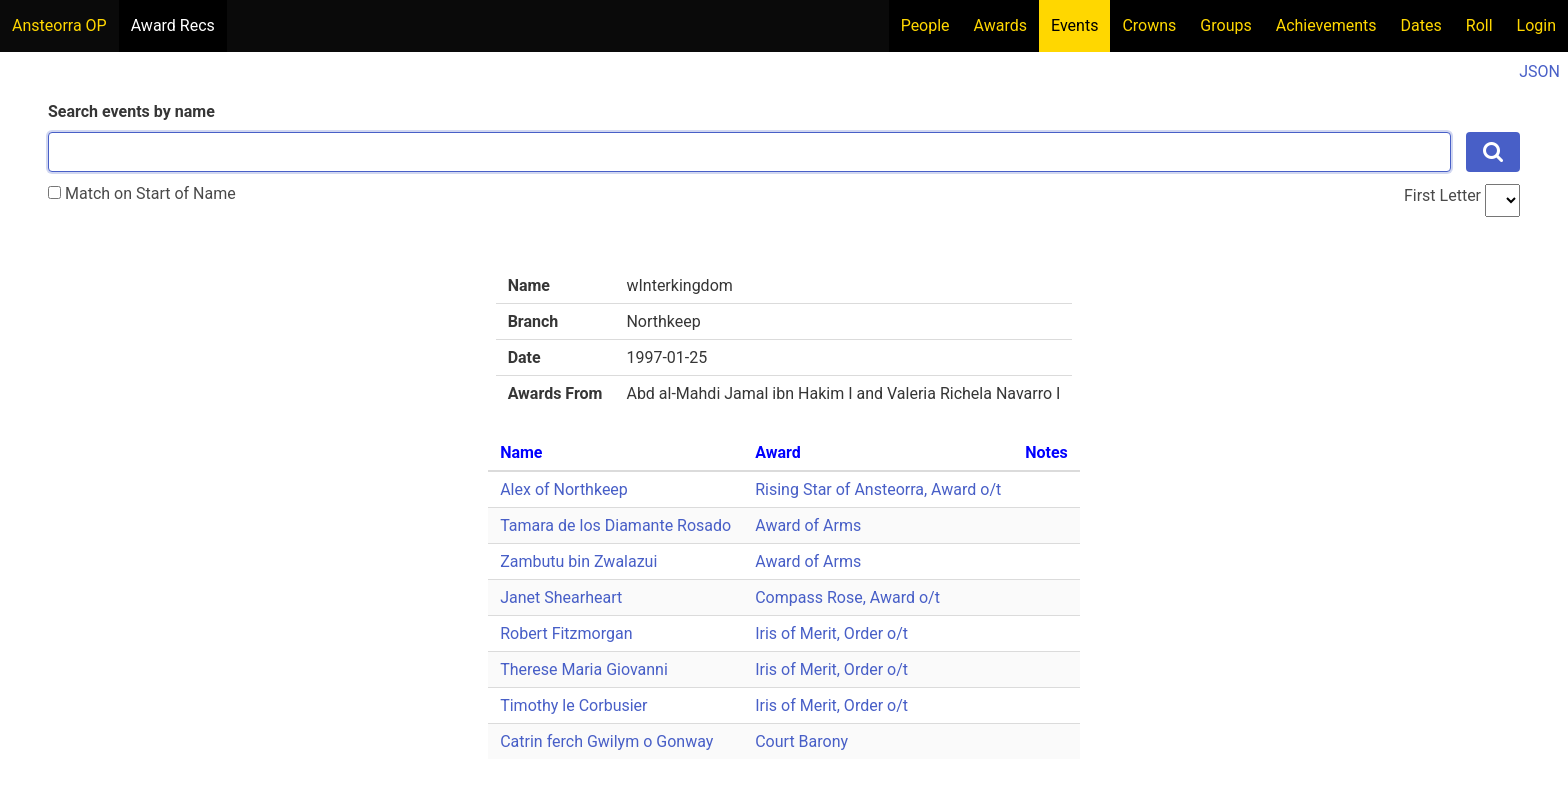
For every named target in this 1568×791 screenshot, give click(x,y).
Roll (1479, 25)
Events (1074, 25)
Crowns (1149, 25)
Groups (1225, 25)
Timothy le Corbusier (573, 705)
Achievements (1326, 25)
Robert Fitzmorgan (566, 633)
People (925, 25)
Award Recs (173, 25)
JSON (1539, 71)
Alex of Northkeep (564, 489)
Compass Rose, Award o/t (847, 597)
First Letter (1442, 195)
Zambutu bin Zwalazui (578, 561)
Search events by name (131, 111)
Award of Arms (808, 525)
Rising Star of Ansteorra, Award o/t (878, 489)
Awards (1000, 25)
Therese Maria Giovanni (584, 669)
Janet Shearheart (561, 597)
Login (1536, 25)
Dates (1421, 25)
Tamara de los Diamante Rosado (615, 525)
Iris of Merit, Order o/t (831, 633)
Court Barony (801, 741)
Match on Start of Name (142, 193)
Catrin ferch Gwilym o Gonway (606, 741)
